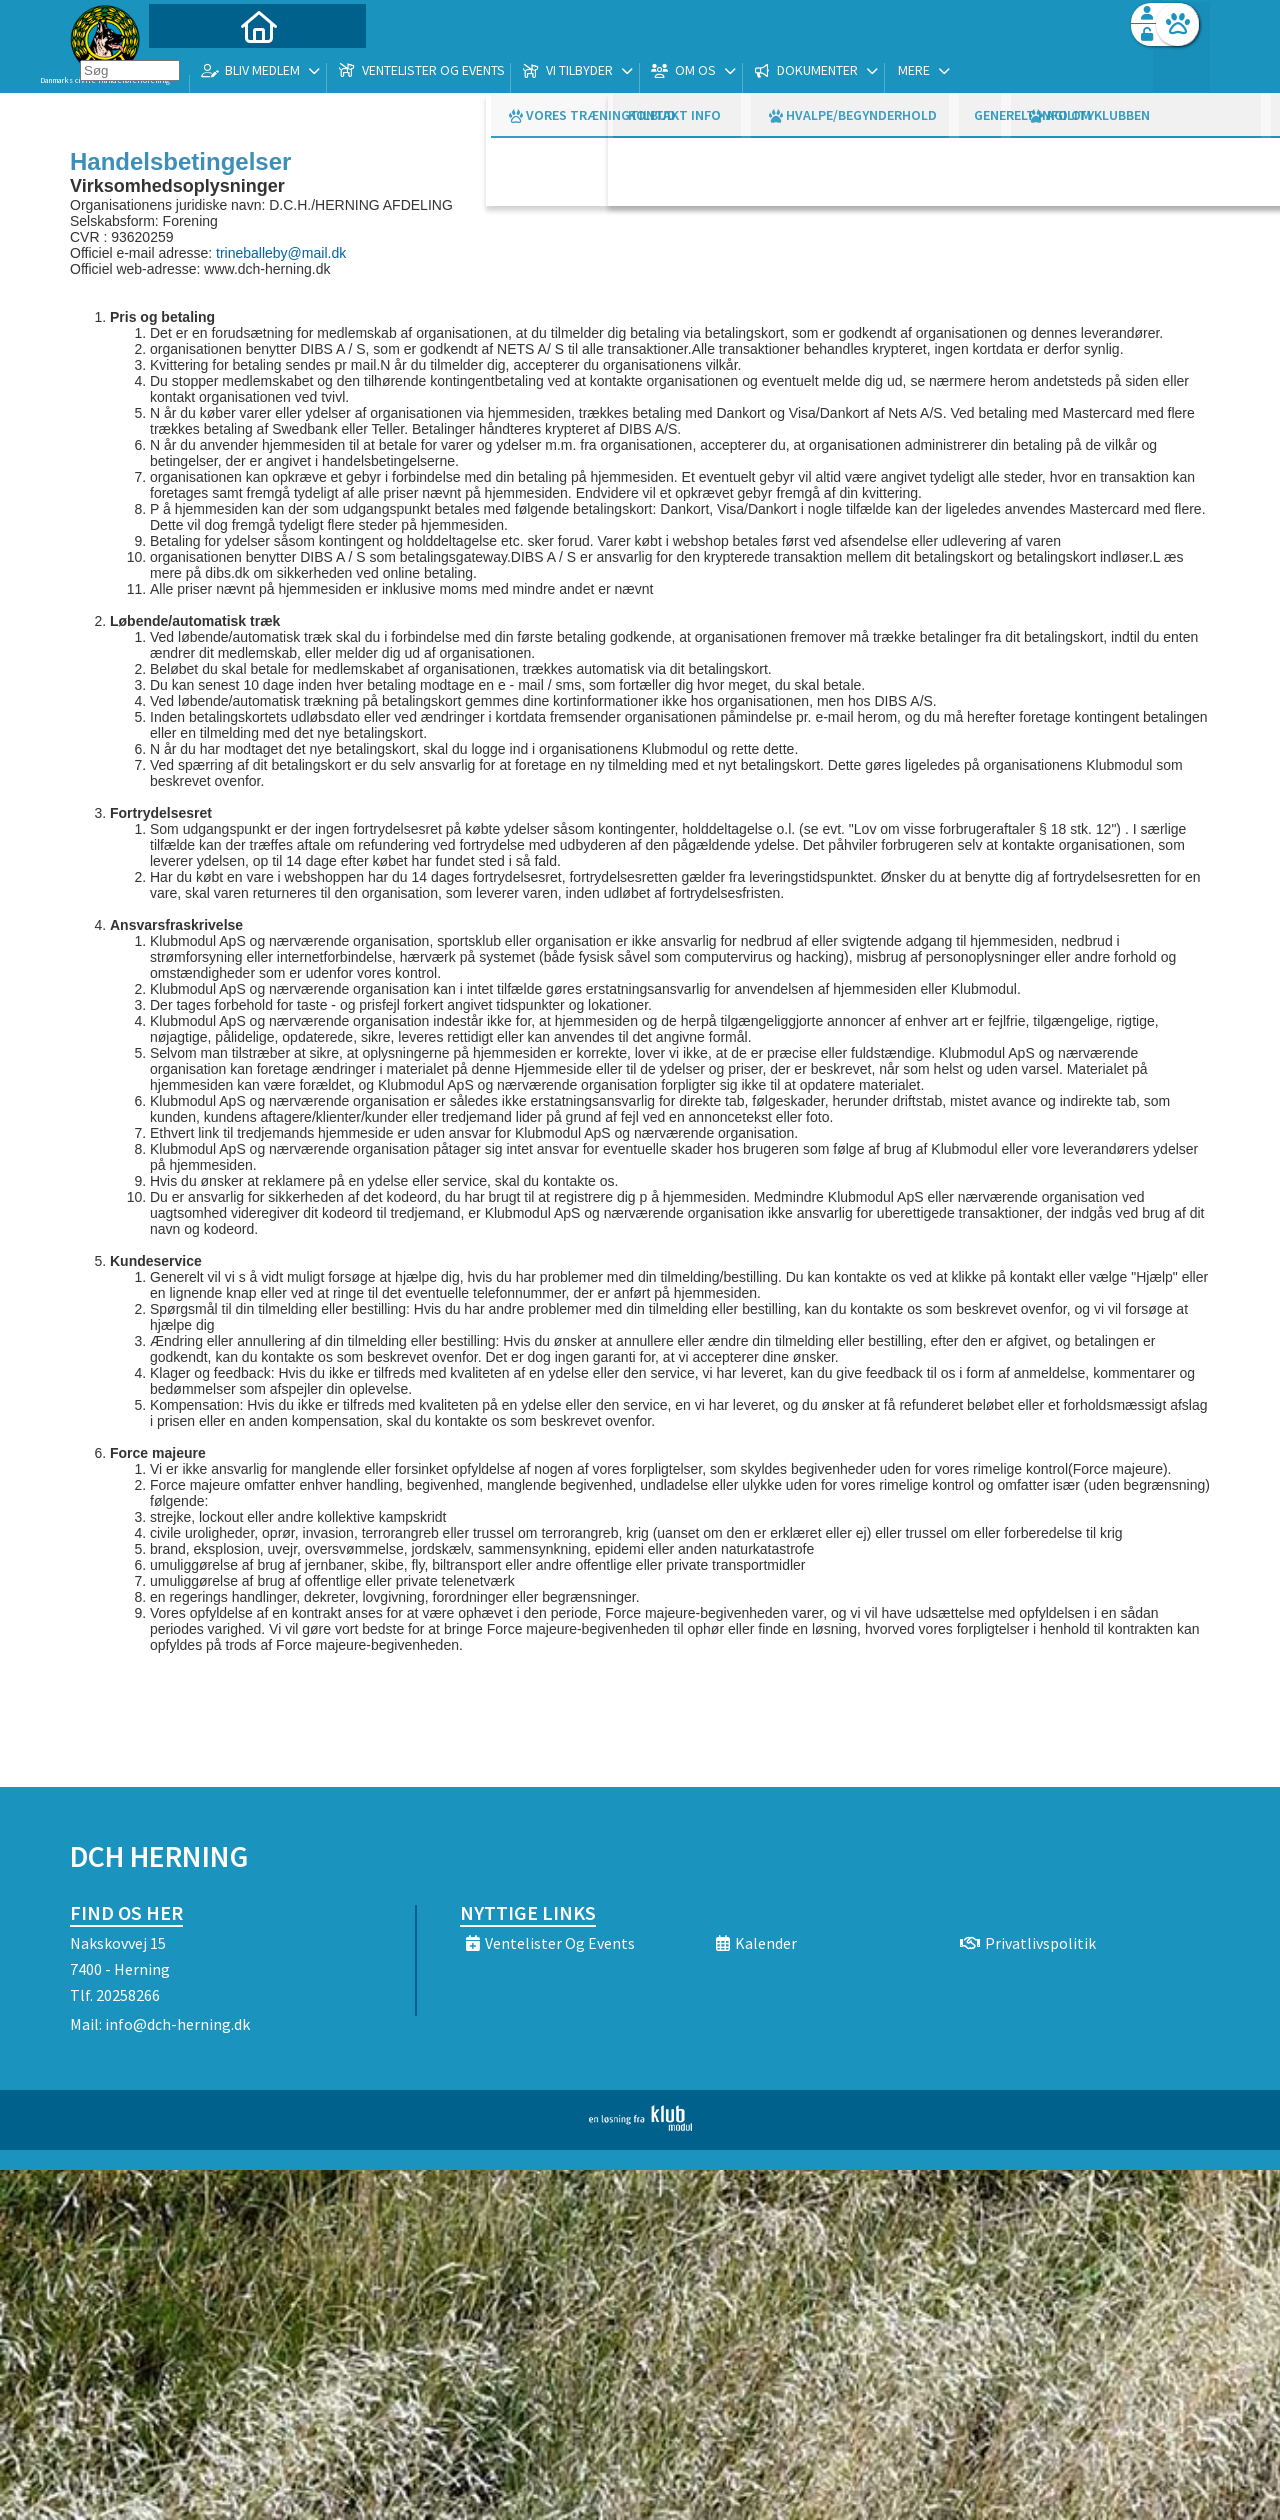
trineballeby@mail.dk (281, 253)
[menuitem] (195, 67)
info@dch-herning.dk (177, 2024)
